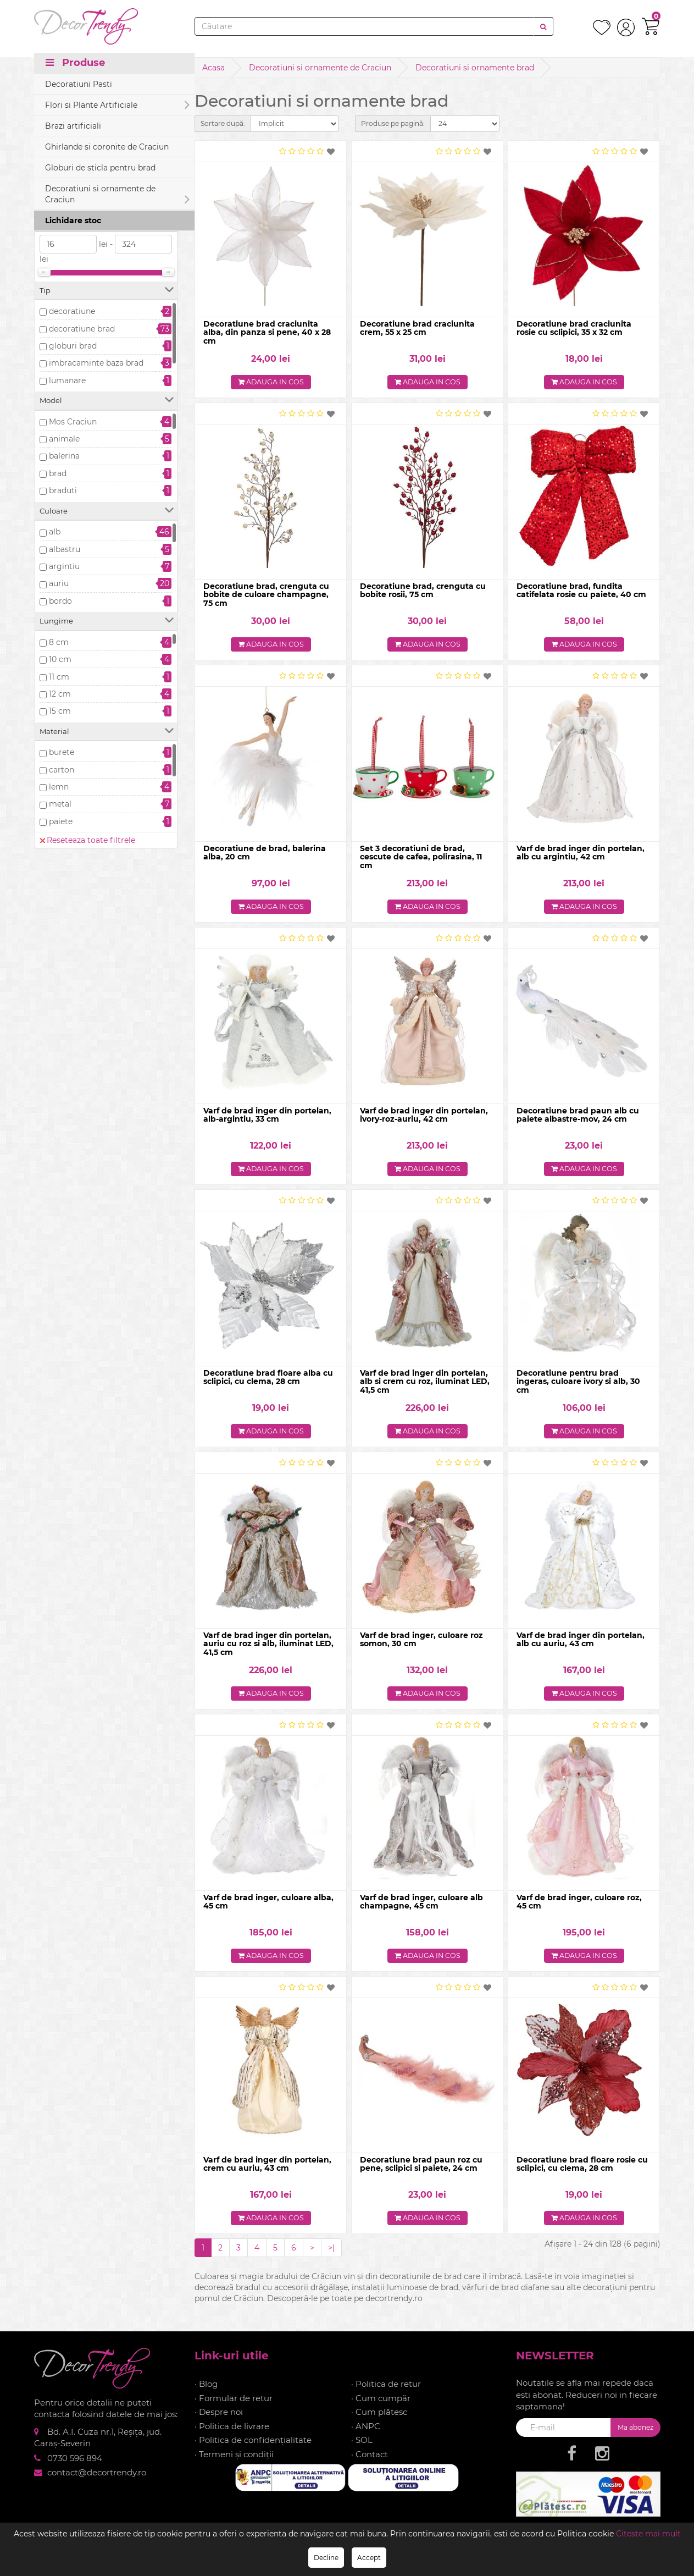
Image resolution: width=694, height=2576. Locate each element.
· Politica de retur (386, 2393)
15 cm (60, 711)
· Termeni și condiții (234, 2463)
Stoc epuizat (73, 201)
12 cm (60, 694)
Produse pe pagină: (393, 123)
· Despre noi (219, 2420)
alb (54, 532)
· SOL (362, 2448)
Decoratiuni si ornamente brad (474, 68)
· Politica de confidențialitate (253, 2448)
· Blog (206, 2393)
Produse (75, 67)
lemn (59, 787)
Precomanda (73, 184)
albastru (64, 549)
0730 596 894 (74, 2467)
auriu (59, 583)
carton (61, 770)
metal (60, 804)
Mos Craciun (73, 422)
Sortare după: (223, 123)
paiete (61, 821)
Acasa (213, 68)
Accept (369, 2557)
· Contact (369, 2463)
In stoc (62, 167)
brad (57, 473)
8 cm (59, 642)
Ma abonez (635, 2436)
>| (331, 2256)
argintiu (64, 566)
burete (61, 752)
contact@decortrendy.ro (96, 2481)
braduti (63, 490)
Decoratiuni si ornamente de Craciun (320, 68)
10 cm (60, 659)
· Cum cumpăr (380, 2407)
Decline (326, 2557)
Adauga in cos (271, 383)
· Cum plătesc (379, 2420)
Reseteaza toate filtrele (87, 129)
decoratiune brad (82, 329)
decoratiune (72, 311)
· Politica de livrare (232, 2435)
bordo (60, 601)
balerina (64, 456)
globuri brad (73, 346)
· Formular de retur (234, 2407)
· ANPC (365, 2435)
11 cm (59, 677)
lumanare (67, 380)
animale (64, 439)
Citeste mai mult (648, 2534)
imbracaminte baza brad (96, 363)
